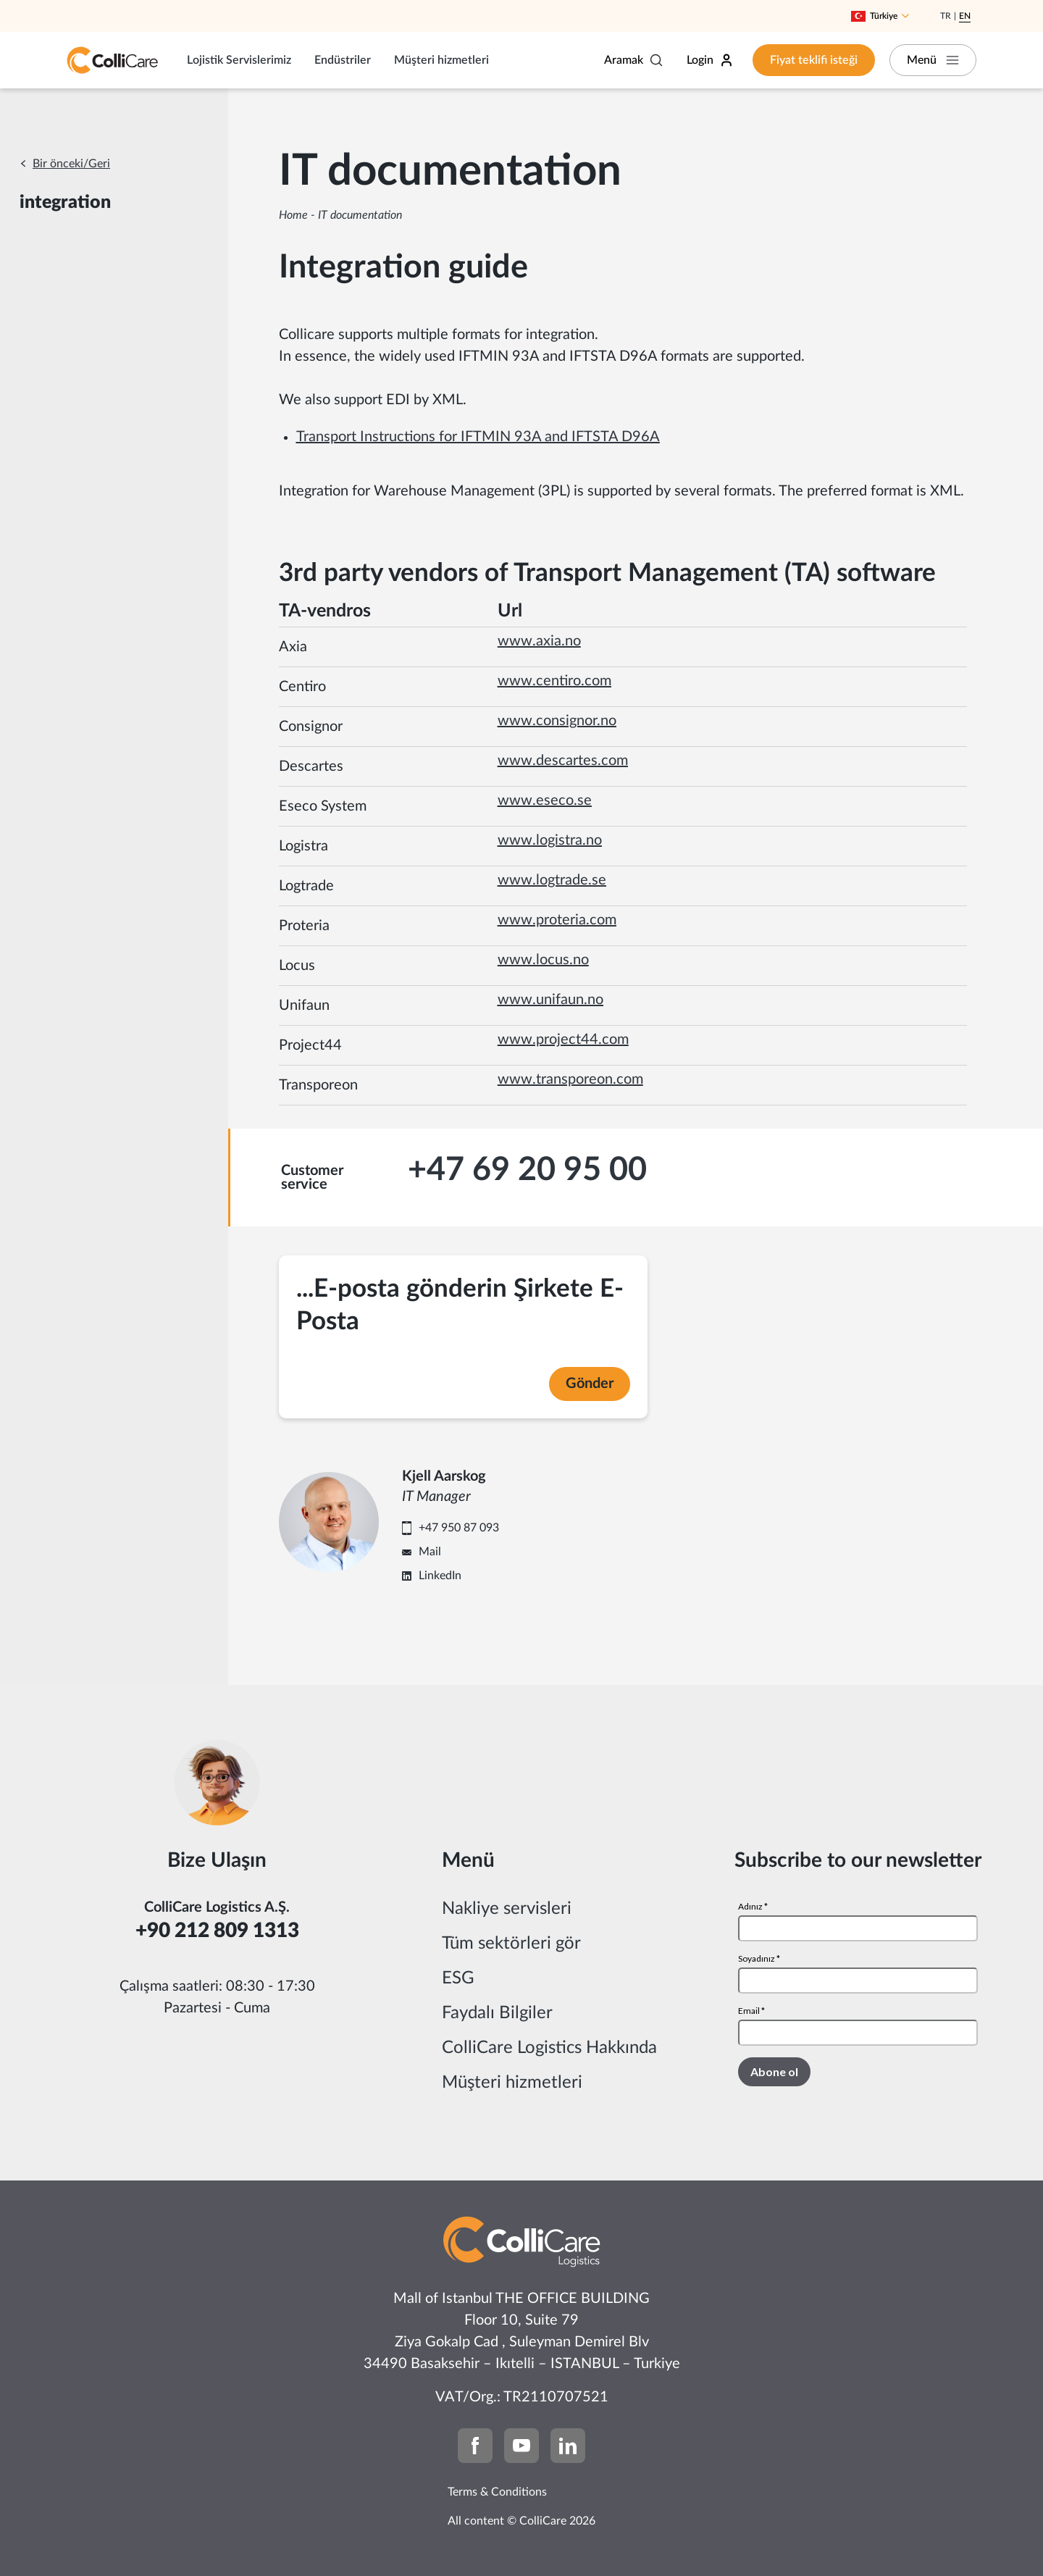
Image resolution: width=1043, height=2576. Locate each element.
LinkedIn (440, 1575)
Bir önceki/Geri (71, 164)
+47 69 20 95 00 (527, 1170)
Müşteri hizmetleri (441, 60)
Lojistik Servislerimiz (239, 60)
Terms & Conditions (497, 2492)
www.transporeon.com (570, 1079)
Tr (945, 16)
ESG (458, 1978)
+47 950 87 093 (459, 1528)
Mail (430, 1551)
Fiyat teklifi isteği (814, 60)
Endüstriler (342, 60)
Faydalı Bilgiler (497, 2013)
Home (293, 215)
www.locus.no (543, 960)
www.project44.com (563, 1039)
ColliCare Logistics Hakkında (549, 2048)
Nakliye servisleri (506, 1909)
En (965, 16)
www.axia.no (539, 641)
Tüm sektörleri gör (511, 1943)
